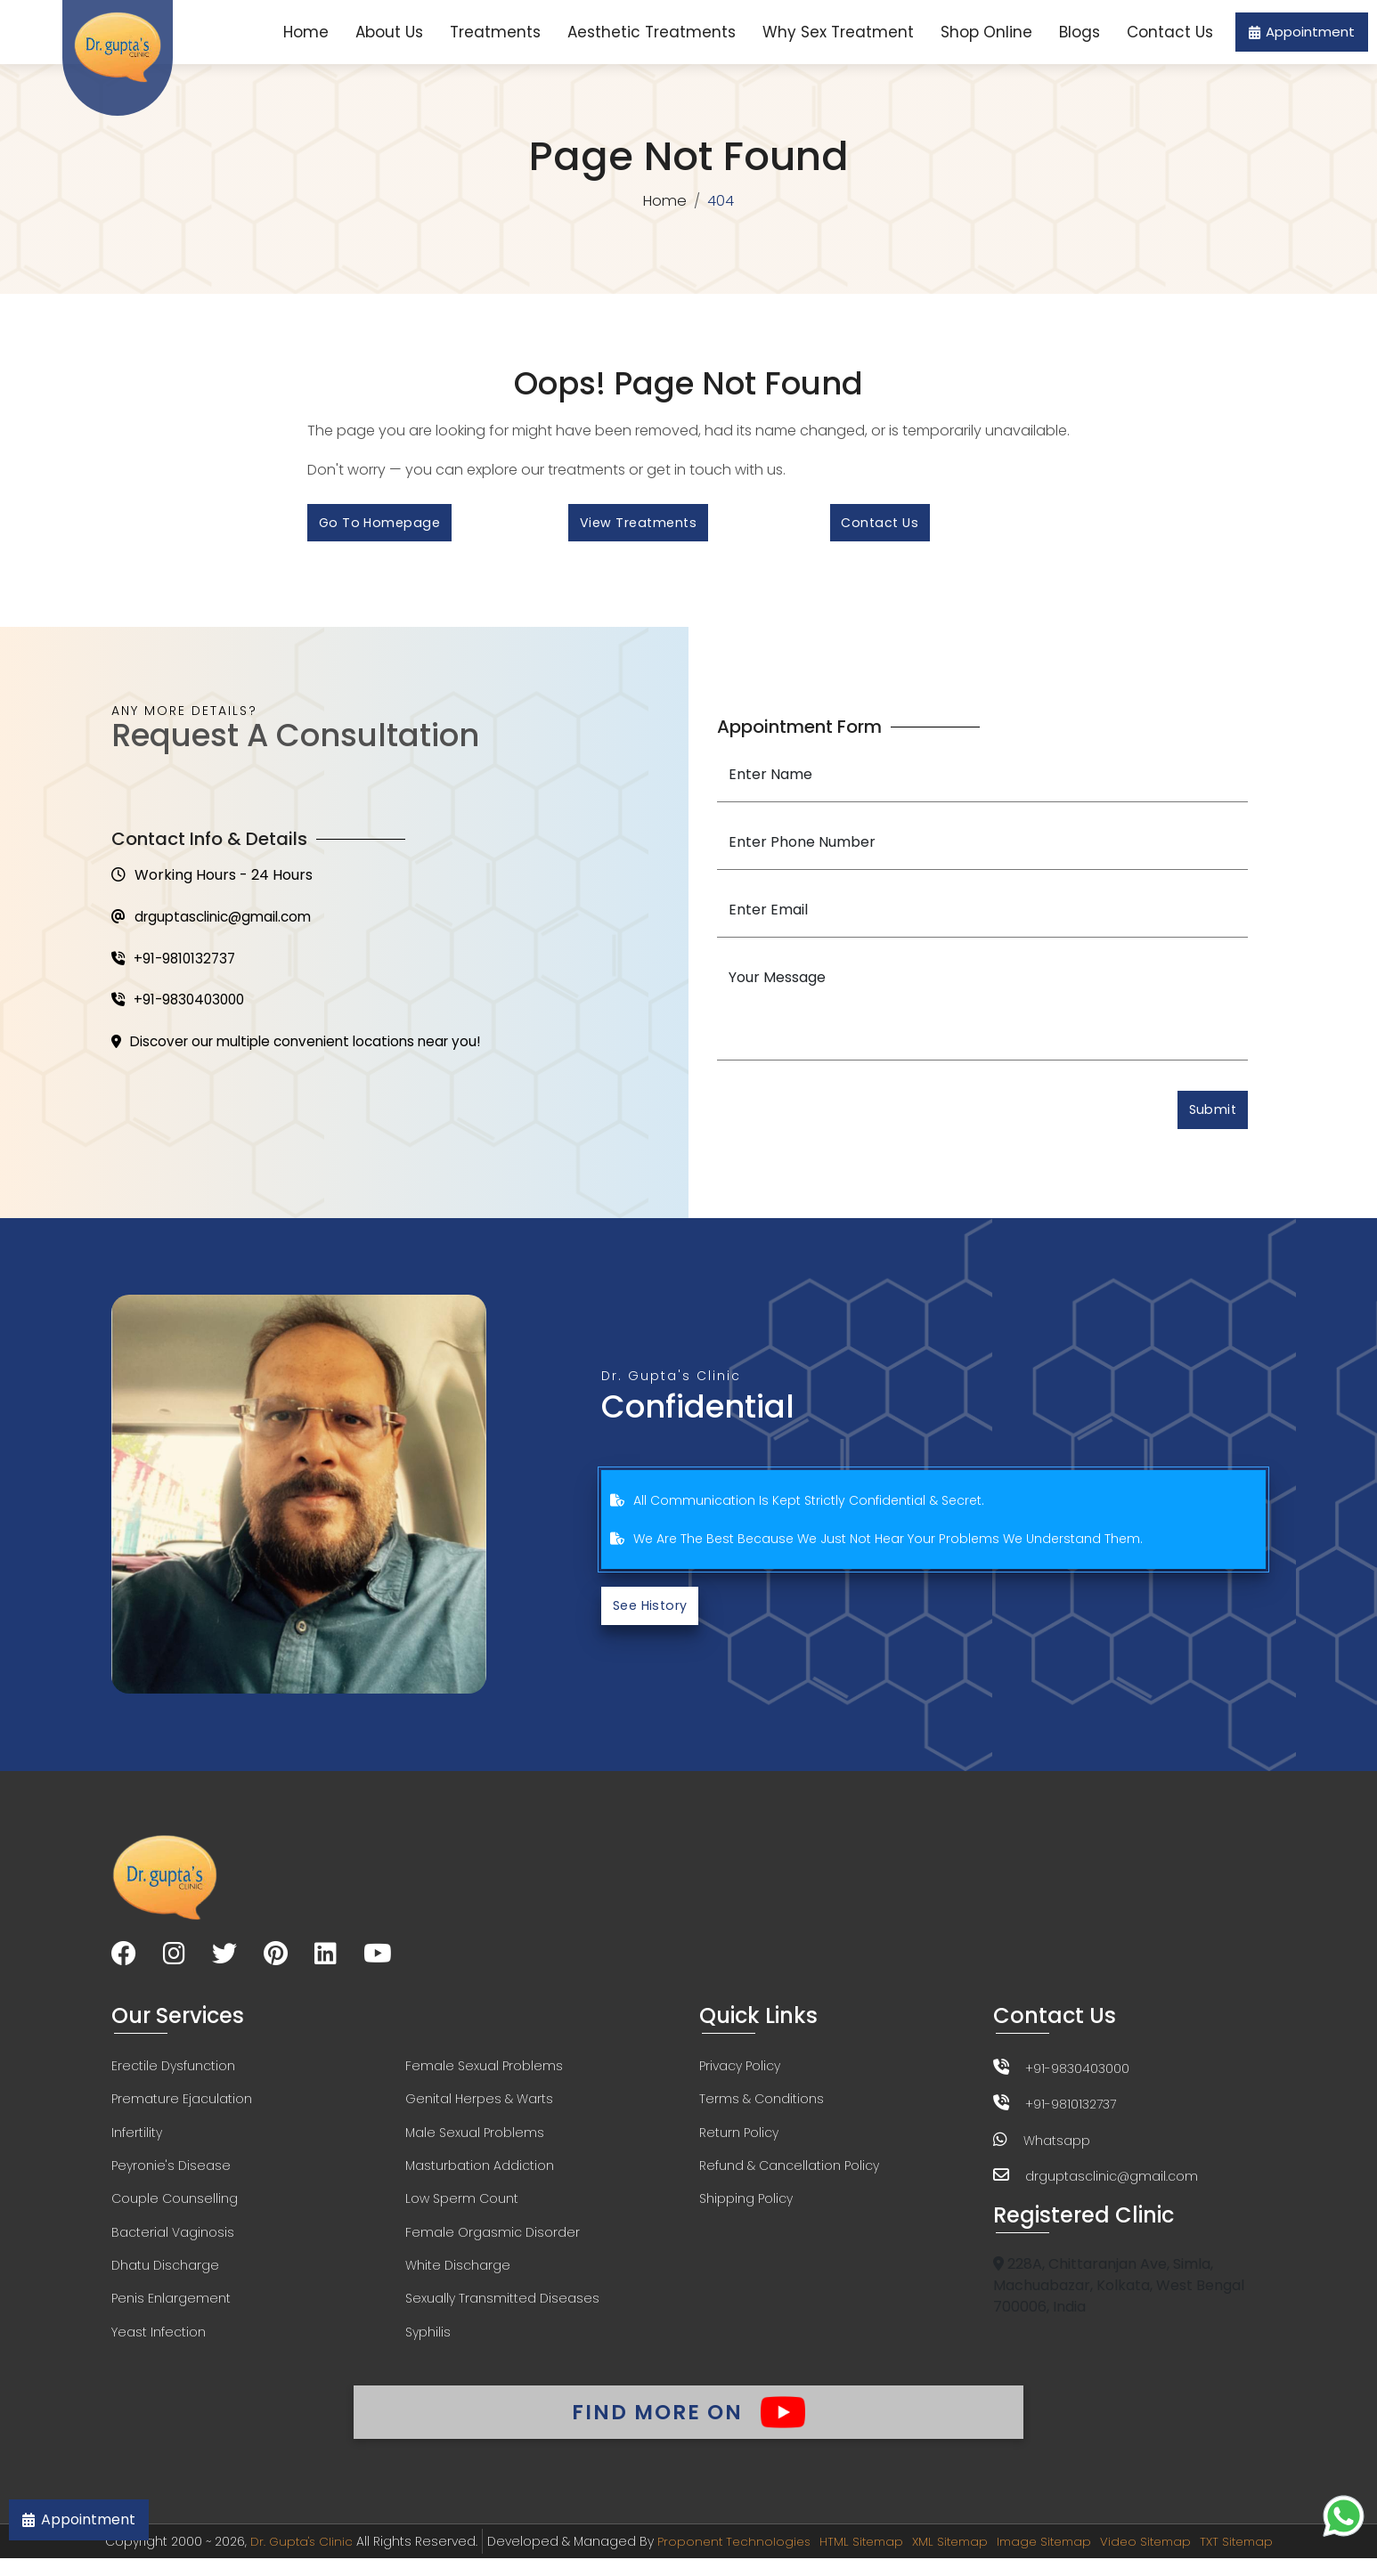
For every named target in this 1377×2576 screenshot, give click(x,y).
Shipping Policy (746, 2210)
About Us (389, 32)
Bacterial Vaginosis (172, 2244)
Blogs (1079, 32)
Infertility (136, 2142)
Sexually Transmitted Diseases (502, 2311)
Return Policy (738, 2142)
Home (306, 32)
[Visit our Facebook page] (123, 1963)
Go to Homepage (382, 525)
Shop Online (986, 32)
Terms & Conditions (761, 2108)
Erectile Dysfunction (173, 2075)
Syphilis (428, 2345)
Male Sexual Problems (474, 2142)
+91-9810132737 (175, 965)
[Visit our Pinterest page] (276, 1963)
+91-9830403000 (181, 1007)
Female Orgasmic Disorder (492, 2244)
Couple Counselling (174, 2210)
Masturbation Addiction (479, 2176)
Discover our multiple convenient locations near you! (305, 1050)
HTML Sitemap (855, 2559)
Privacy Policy (739, 2075)
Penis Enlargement (171, 2311)
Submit (1210, 1115)
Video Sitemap (1154, 2559)
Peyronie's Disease (171, 2176)
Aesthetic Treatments (651, 32)
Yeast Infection (158, 2345)
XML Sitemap (948, 2559)
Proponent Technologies (724, 2559)
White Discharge (457, 2278)
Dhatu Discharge (165, 2278)
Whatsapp (1056, 2148)
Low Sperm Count (461, 2210)
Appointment (1302, 31)
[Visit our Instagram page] (174, 1963)
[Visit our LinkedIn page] (325, 1963)
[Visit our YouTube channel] (377, 1963)
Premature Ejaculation (181, 2108)
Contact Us (1170, 32)
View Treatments (642, 525)
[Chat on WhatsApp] (1343, 2515)
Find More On (688, 2425)
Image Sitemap (1047, 2559)
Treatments (495, 32)
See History (654, 1613)
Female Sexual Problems (484, 2075)
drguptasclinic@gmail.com (216, 922)
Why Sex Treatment (838, 32)
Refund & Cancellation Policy (789, 2176)
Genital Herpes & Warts (479, 2108)
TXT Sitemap (1249, 2559)
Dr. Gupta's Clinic (287, 2559)
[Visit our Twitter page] (224, 1963)
